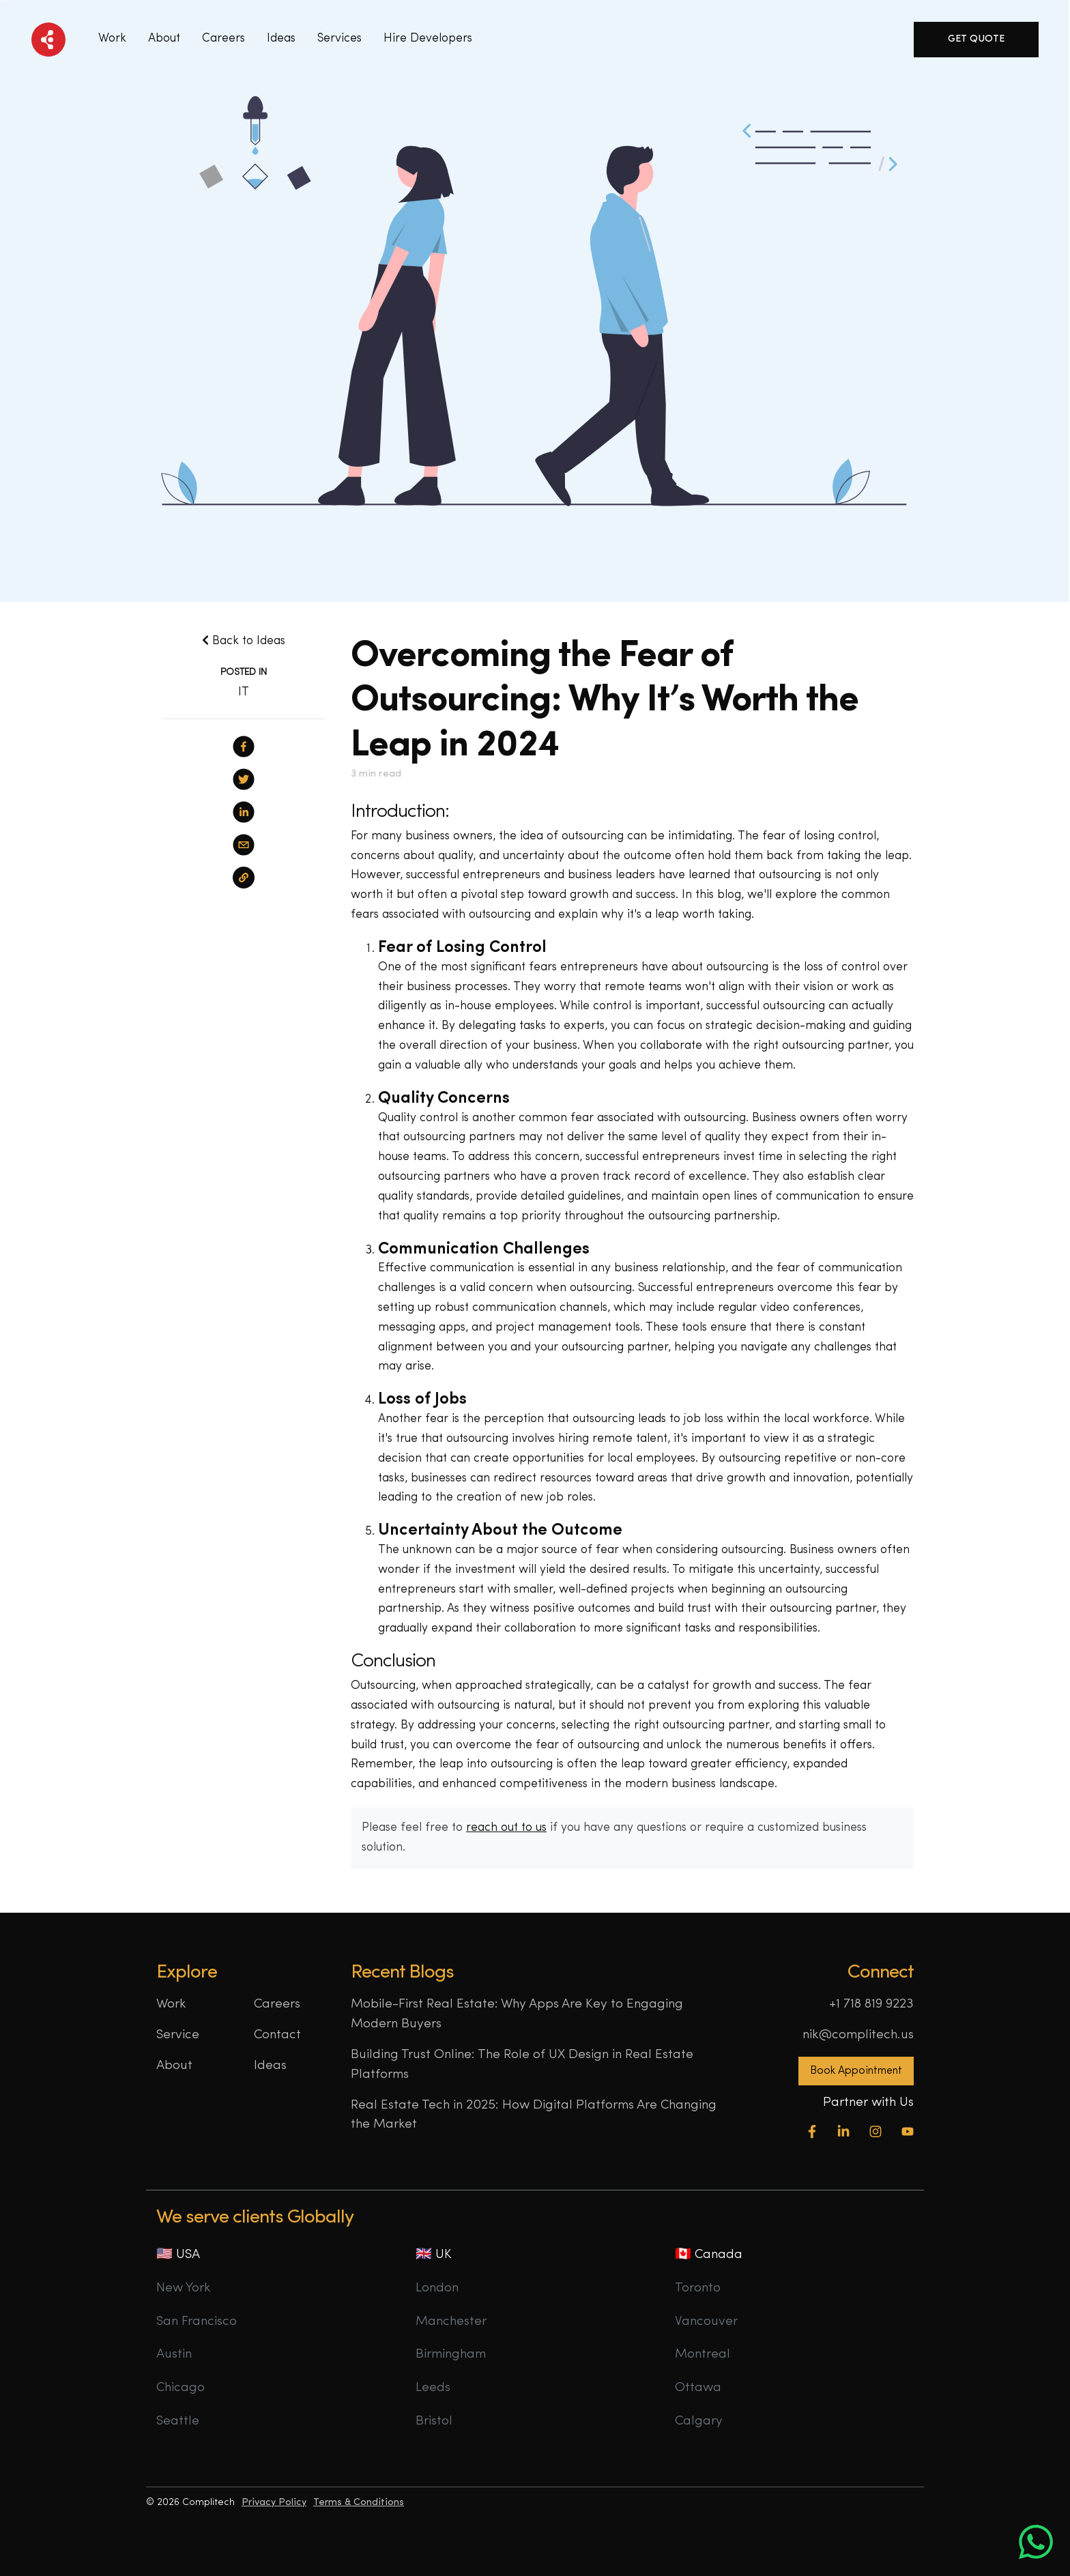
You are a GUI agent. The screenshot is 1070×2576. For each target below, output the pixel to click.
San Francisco (196, 2321)
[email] (244, 845)
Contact (277, 2035)
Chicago (180, 2388)
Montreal (702, 2354)
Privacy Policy (274, 2503)
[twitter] (244, 779)
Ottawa (698, 2388)
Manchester (451, 2321)
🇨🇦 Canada (708, 2254)
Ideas (270, 2065)
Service (177, 2035)
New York (183, 2288)
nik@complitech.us (858, 2035)
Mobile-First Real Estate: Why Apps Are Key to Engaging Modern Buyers (517, 2014)
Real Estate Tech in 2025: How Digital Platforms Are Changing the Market (534, 2115)
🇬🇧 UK (434, 2254)
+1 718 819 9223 (871, 2004)
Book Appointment (856, 2071)
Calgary (699, 2421)
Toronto (698, 2288)
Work (112, 38)
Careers (223, 38)
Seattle (177, 2421)
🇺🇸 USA (178, 2254)
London (437, 2288)
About (164, 38)
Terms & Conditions (358, 2503)
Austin (174, 2354)
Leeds (433, 2388)
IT (243, 692)
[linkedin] (244, 812)
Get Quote (976, 39)
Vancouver (706, 2321)
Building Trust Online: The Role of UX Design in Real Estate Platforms (522, 2065)
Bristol (434, 2421)
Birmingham (451, 2354)
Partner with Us (868, 2102)
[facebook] (244, 746)
